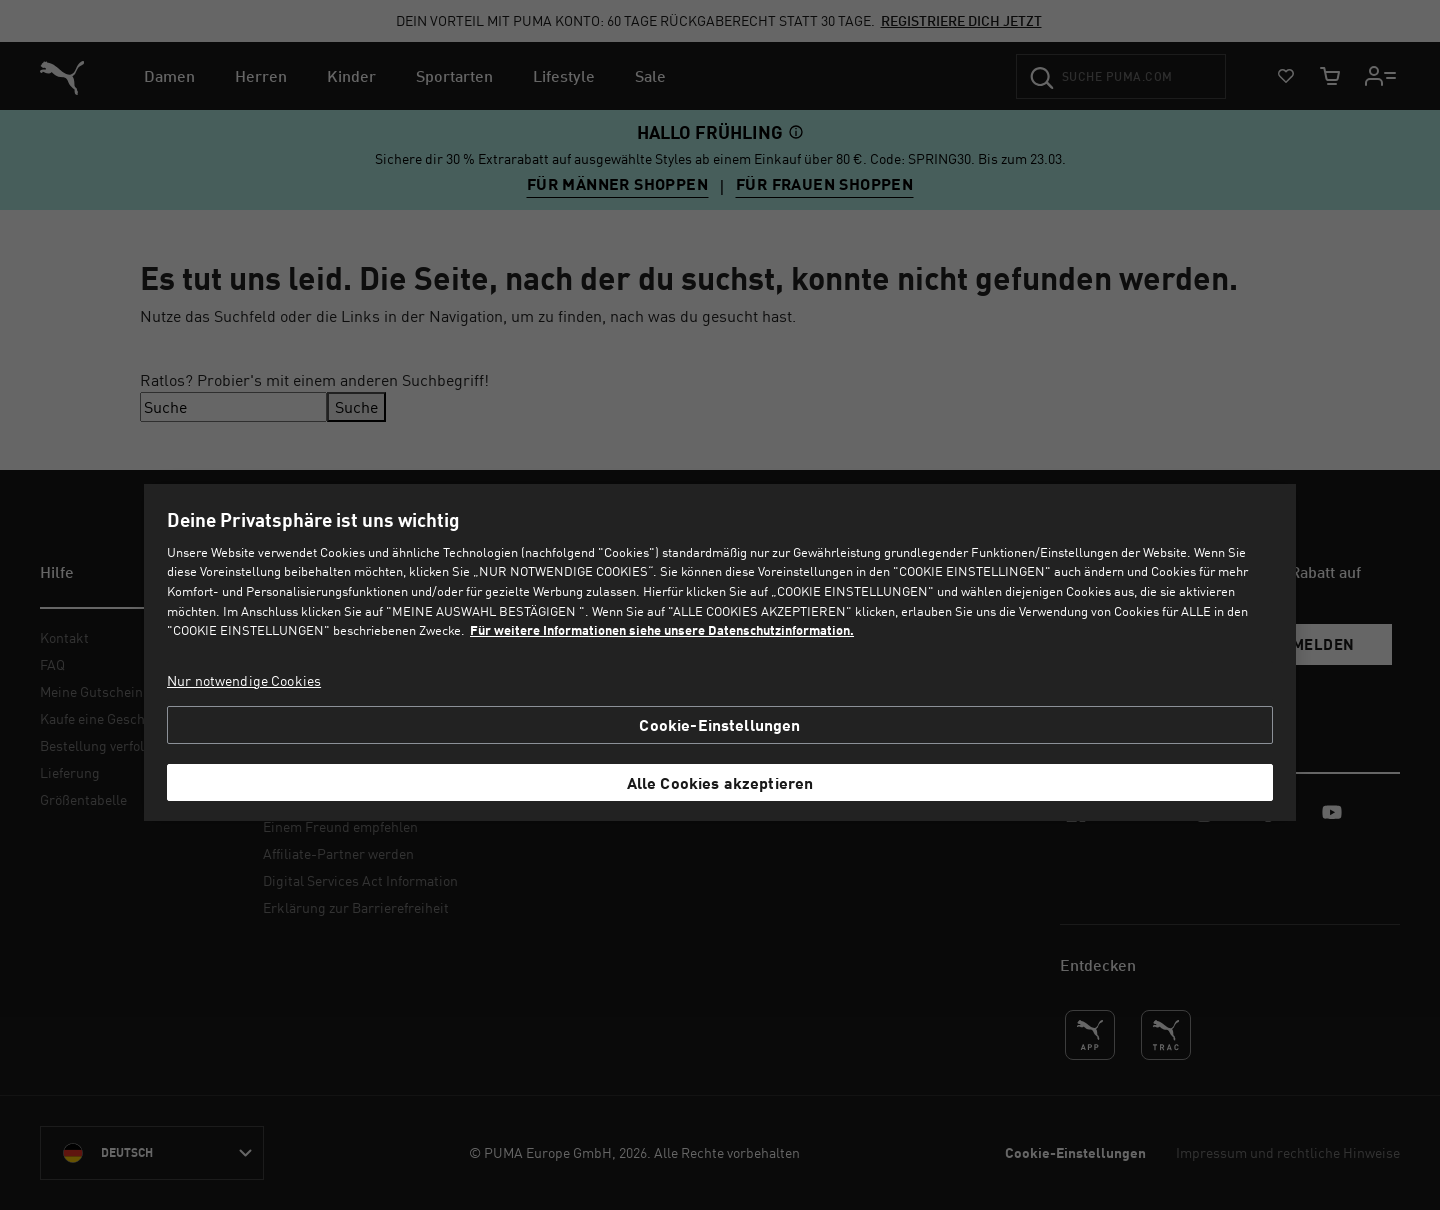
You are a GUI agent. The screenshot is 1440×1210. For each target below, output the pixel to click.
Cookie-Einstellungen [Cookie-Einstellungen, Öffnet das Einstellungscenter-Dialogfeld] (719, 724)
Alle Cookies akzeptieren (720, 782)
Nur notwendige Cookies (244, 680)
